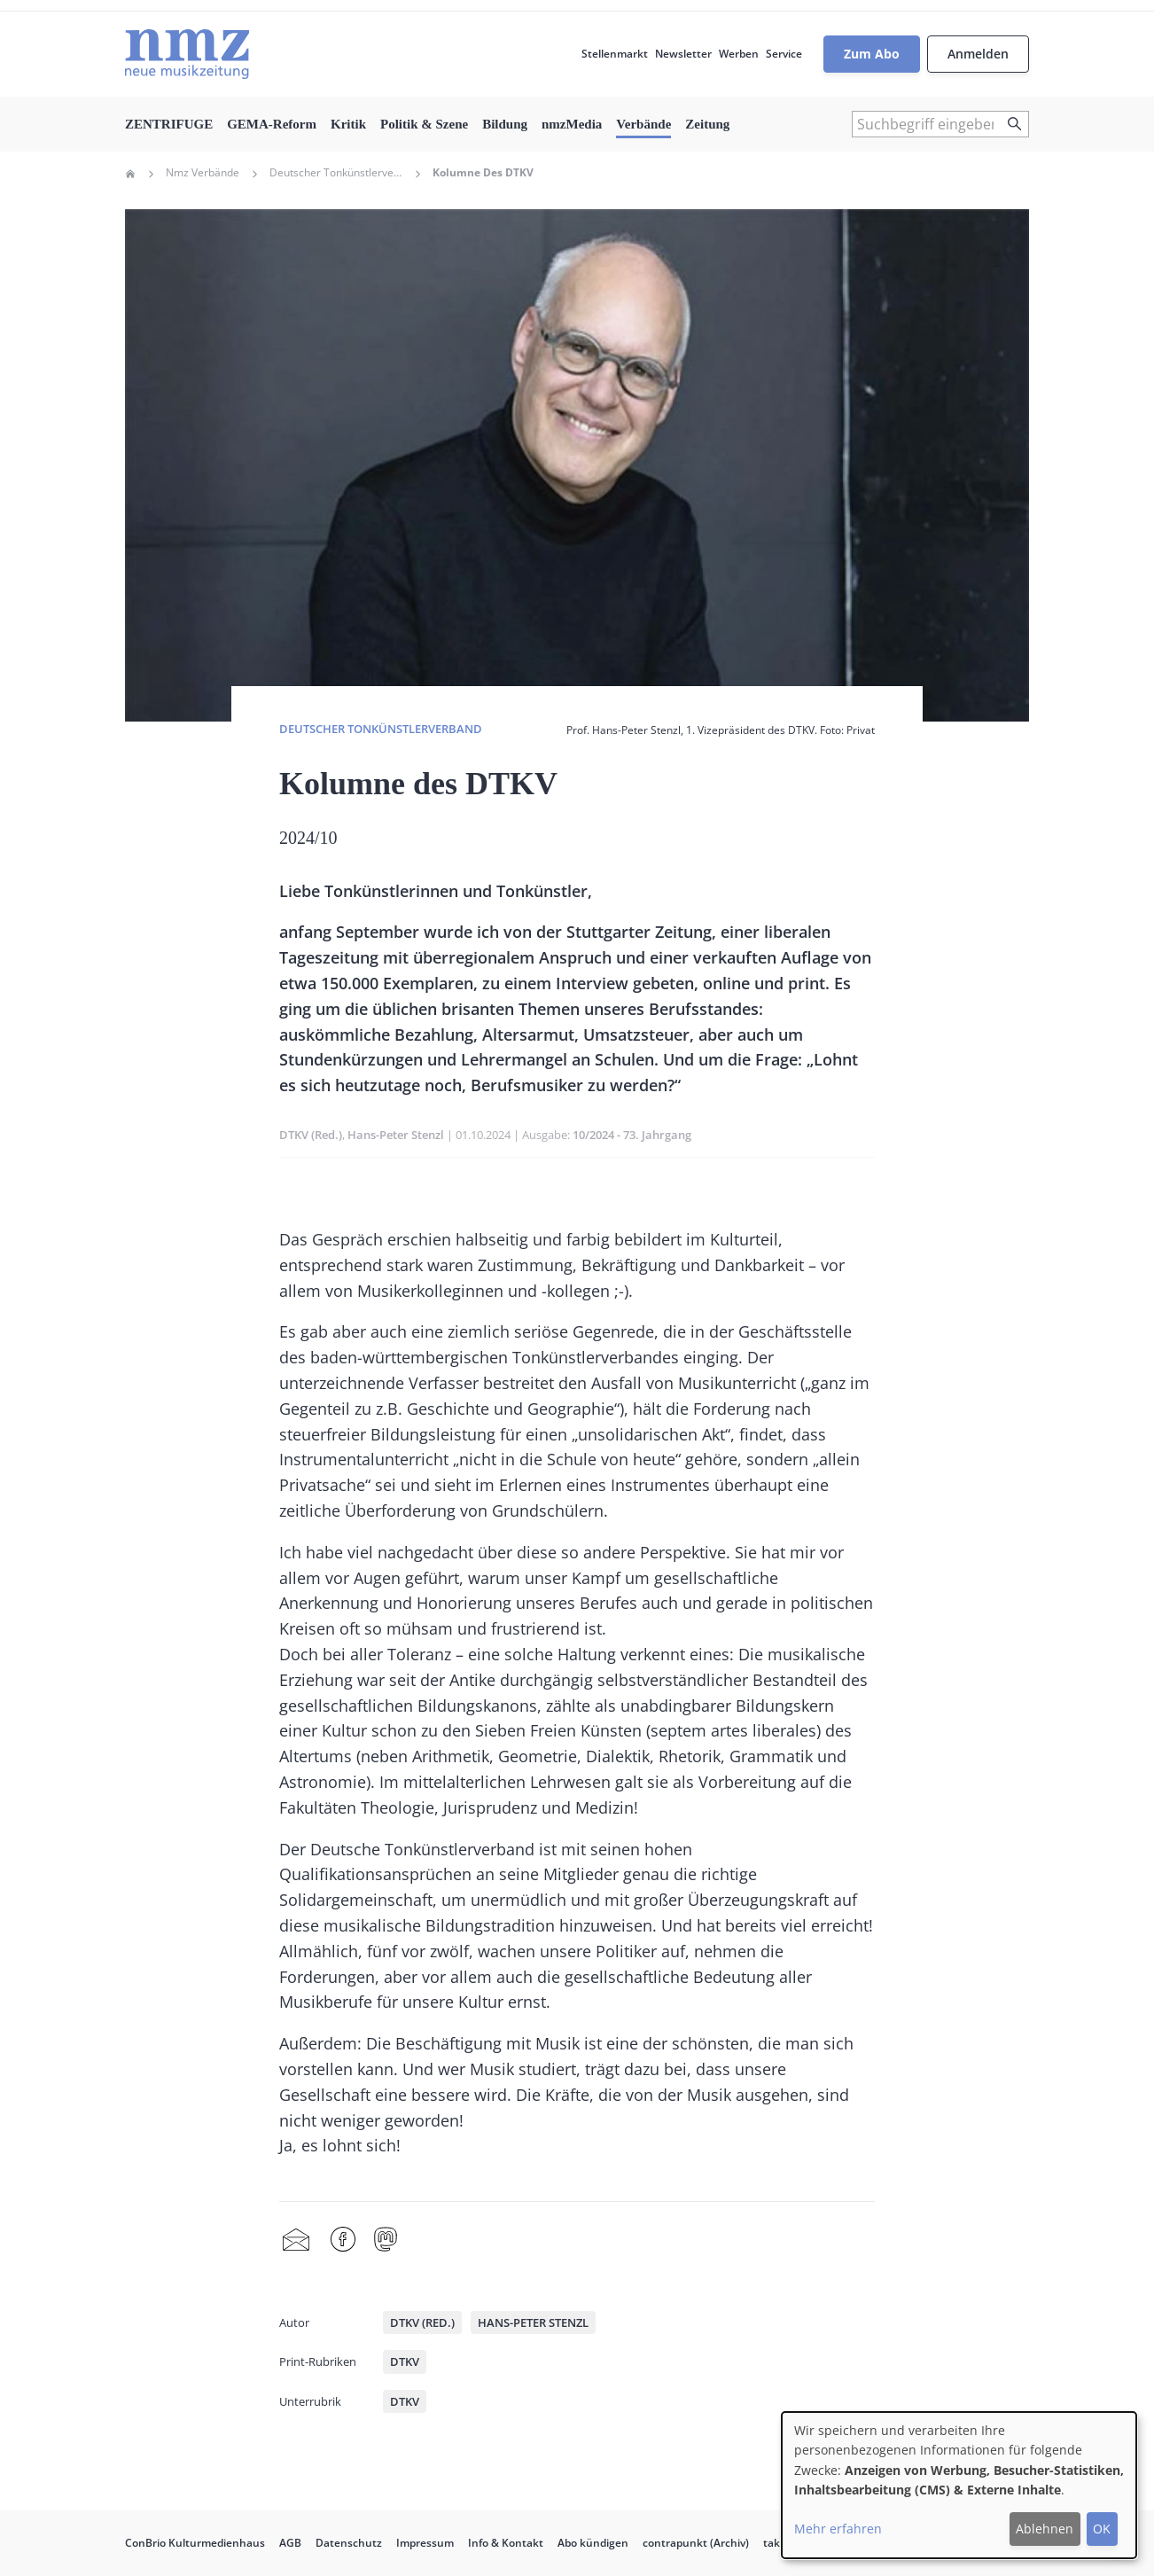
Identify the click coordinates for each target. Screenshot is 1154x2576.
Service (784, 53)
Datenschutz (349, 2542)
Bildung (504, 124)
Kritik (348, 124)
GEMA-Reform (271, 124)
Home (130, 173)
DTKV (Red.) (310, 1135)
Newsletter (683, 53)
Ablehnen (1044, 2528)
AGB (290, 2542)
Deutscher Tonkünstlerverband (335, 173)
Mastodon (385, 2240)
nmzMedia (572, 124)
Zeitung (707, 124)
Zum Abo (872, 53)
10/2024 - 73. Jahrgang (632, 1135)
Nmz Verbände (202, 173)
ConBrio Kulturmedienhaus (195, 2542)
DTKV (404, 2361)
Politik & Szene (424, 124)
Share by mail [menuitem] (296, 2240)
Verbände (643, 124)
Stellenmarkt (614, 53)
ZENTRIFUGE (169, 124)
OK (1102, 2528)
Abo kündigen (593, 2542)
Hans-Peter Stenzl (395, 1135)
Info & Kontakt (505, 2542)
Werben (739, 53)
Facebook (343, 2240)
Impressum (425, 2542)
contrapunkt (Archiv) (696, 2542)
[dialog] (959, 2485)
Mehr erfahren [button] (838, 2528)
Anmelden (978, 53)
